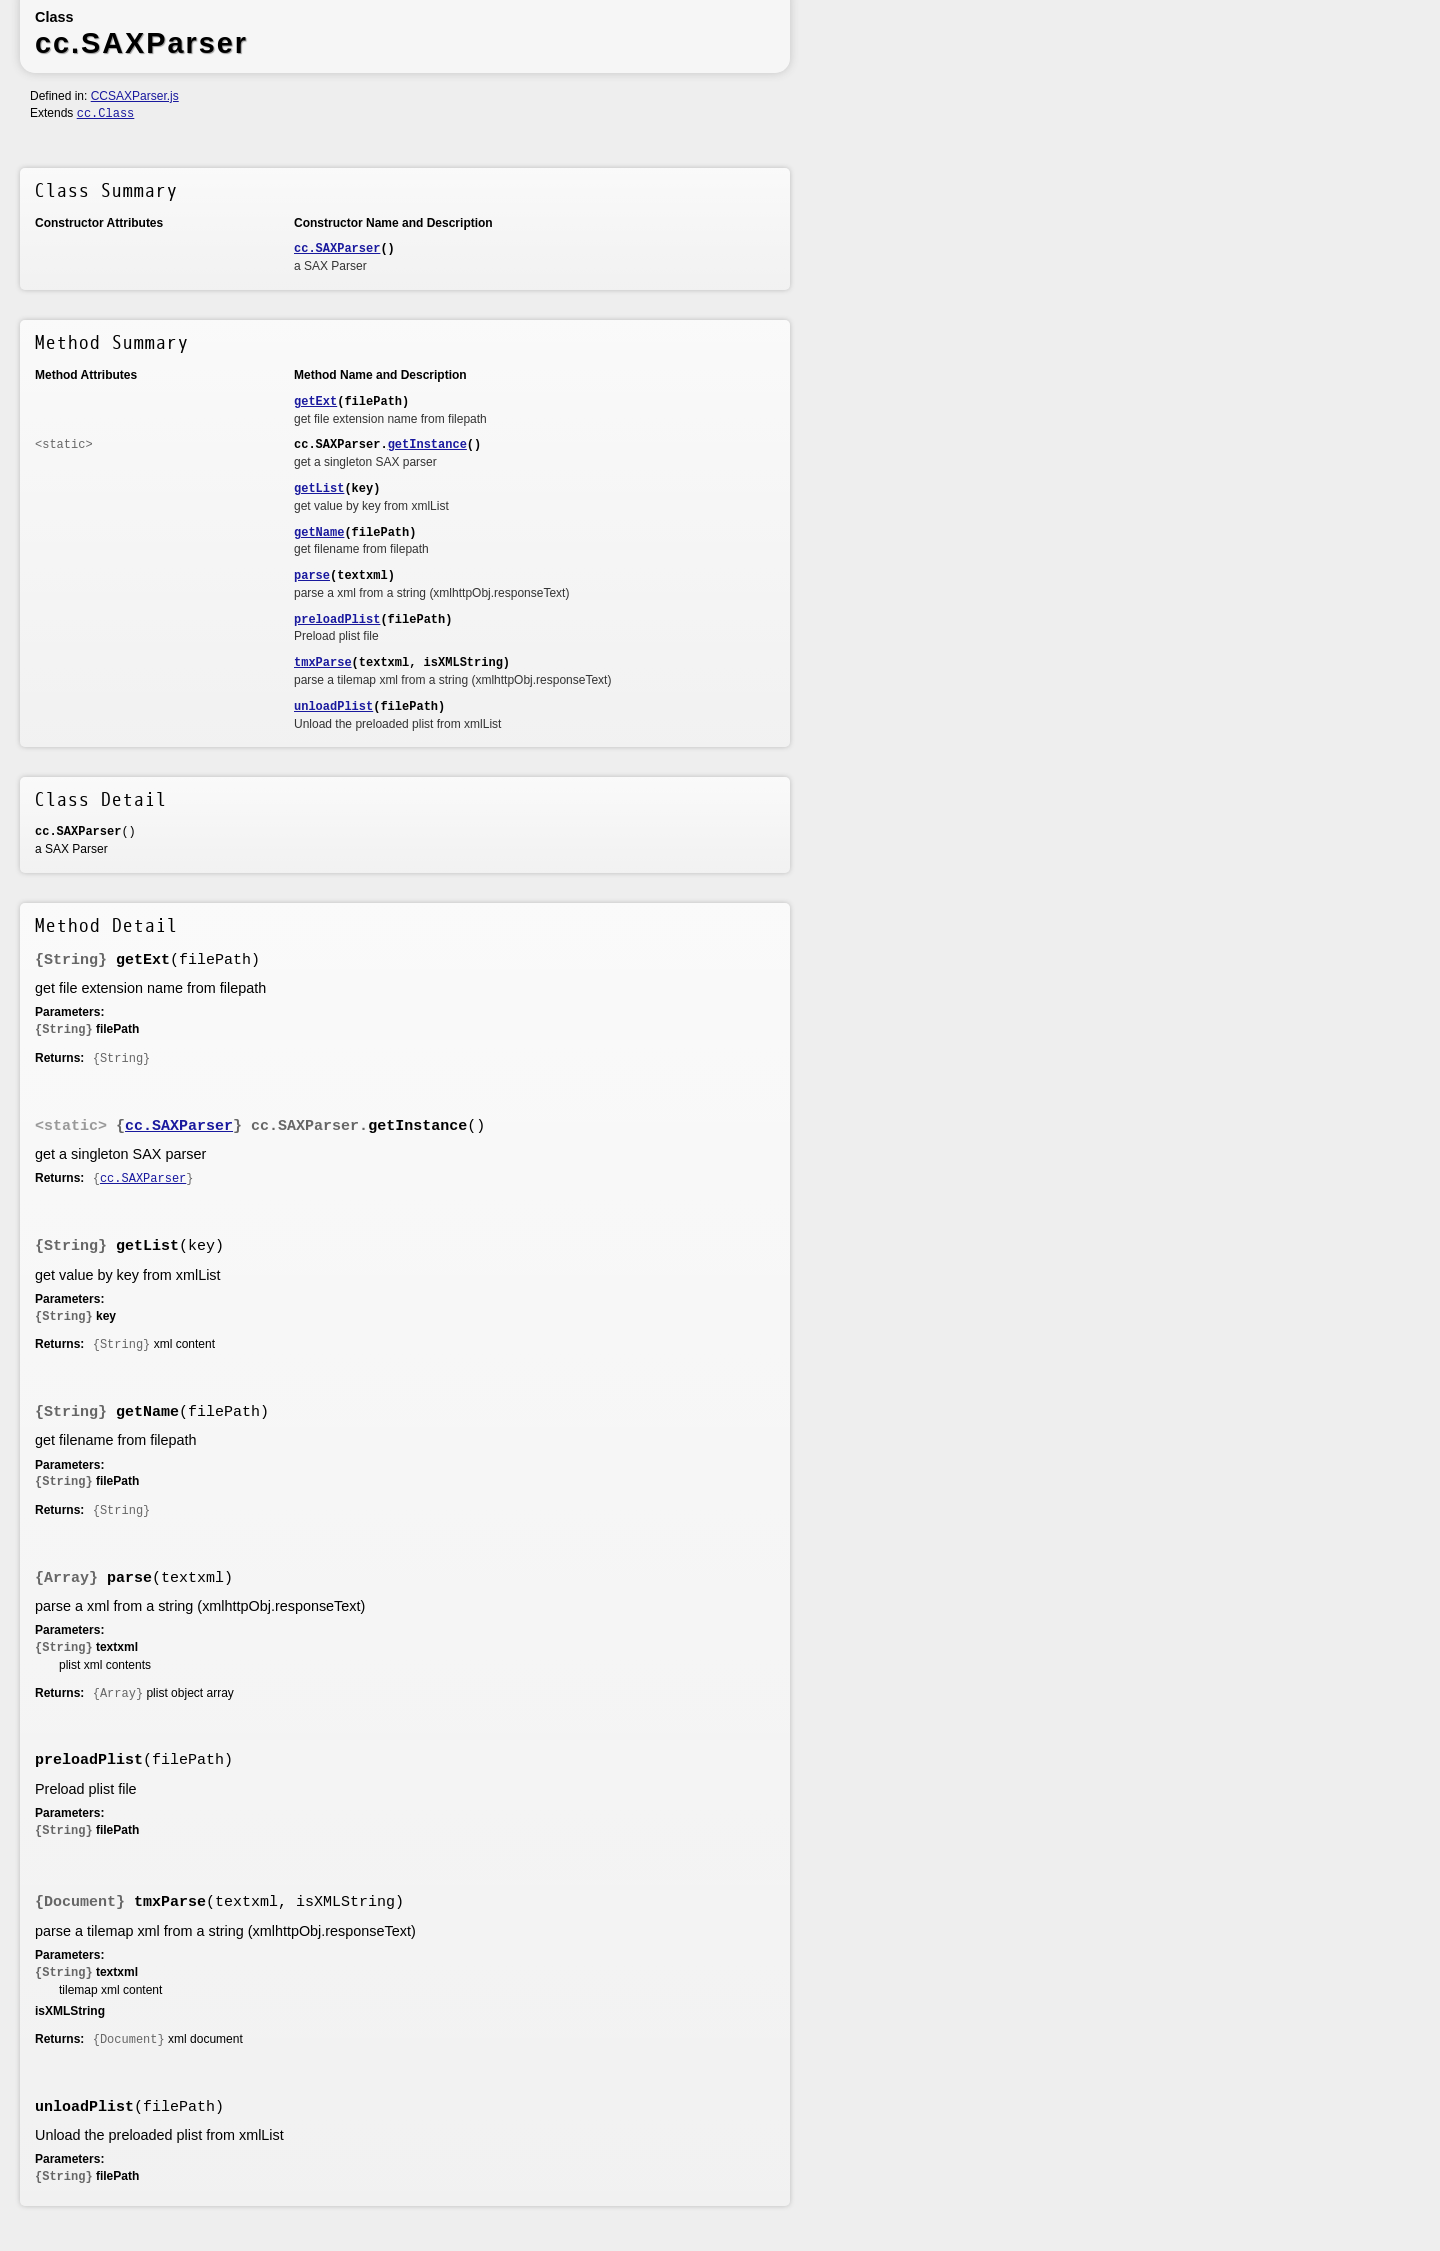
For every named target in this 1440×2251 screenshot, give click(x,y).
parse (312, 576)
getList (319, 489)
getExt (315, 402)
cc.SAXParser (337, 249)
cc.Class (106, 114)
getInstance (427, 445)
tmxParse (323, 663)
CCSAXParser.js (135, 96)
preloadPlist (337, 620)
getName (319, 533)
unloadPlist (333, 707)
